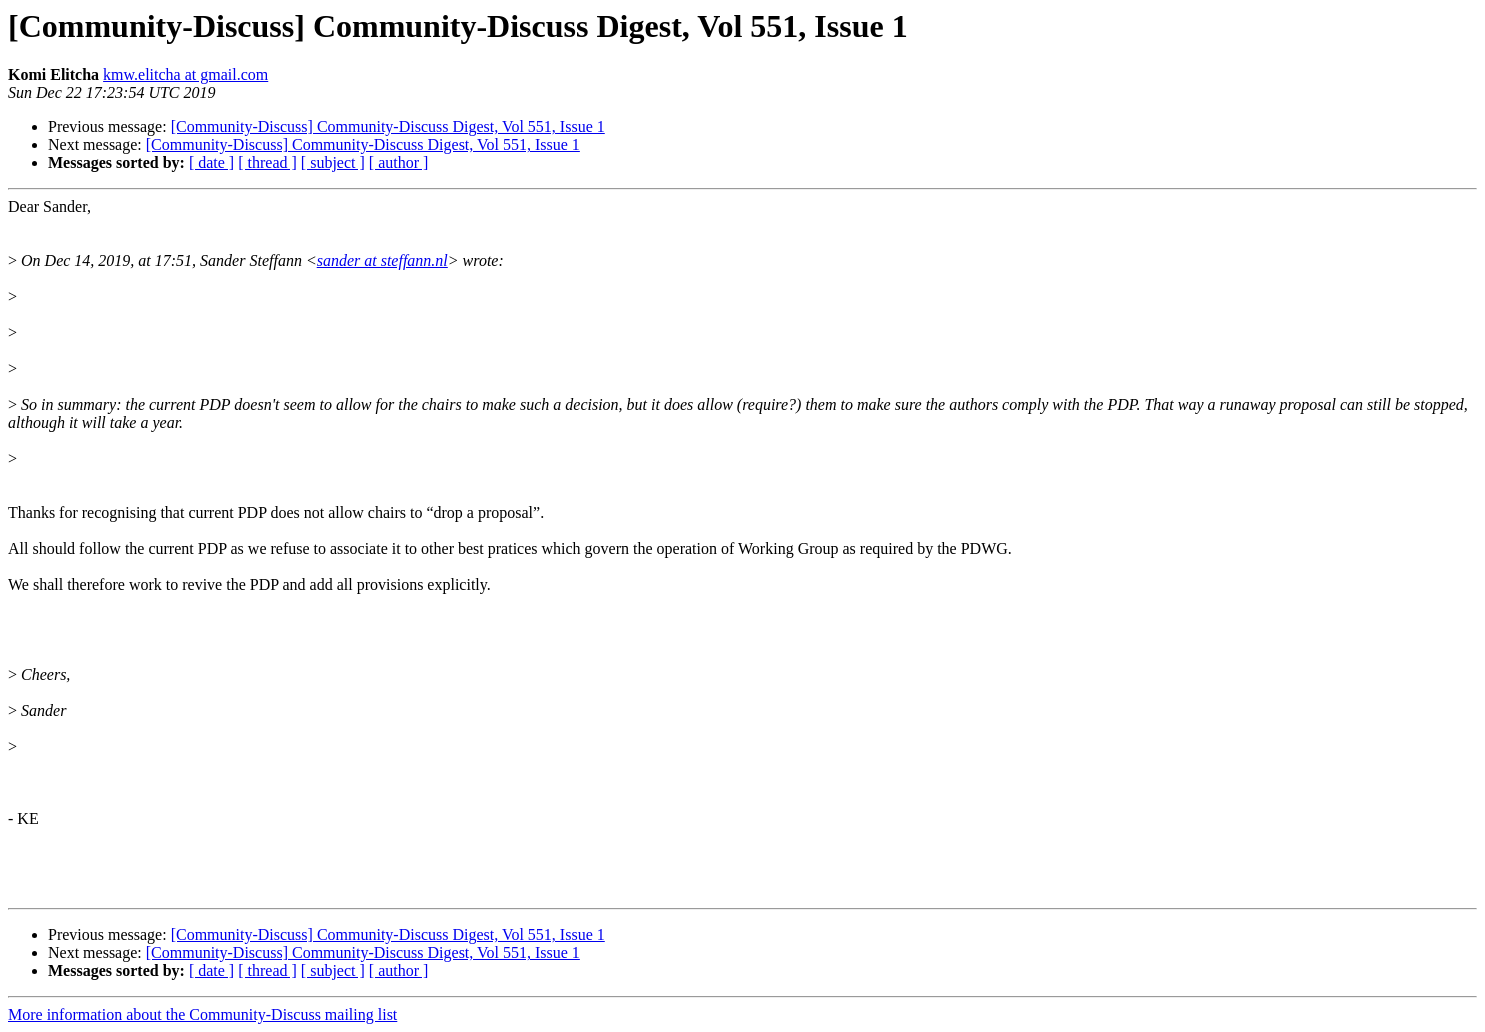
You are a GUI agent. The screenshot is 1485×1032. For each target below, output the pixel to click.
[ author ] (399, 162)
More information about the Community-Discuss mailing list (202, 1014)
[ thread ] (267, 162)
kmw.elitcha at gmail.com (185, 74)
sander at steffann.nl (382, 260)
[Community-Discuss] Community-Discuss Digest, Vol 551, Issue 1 (388, 126)
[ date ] (211, 162)
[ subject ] (333, 162)
